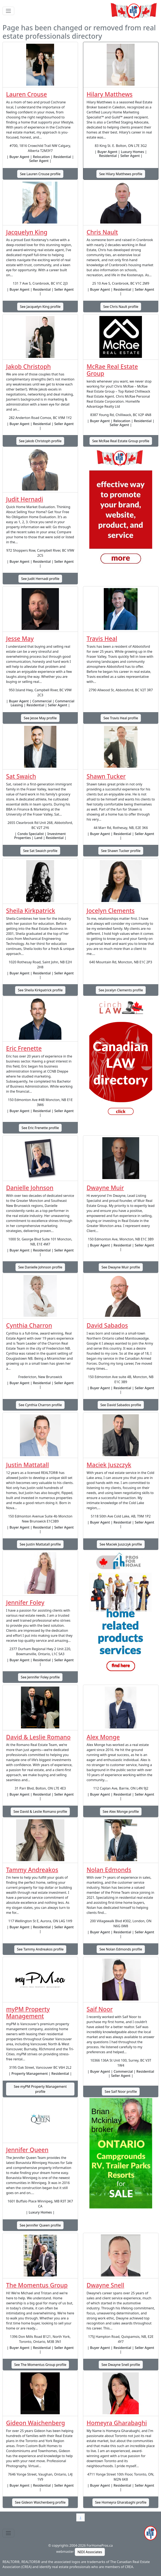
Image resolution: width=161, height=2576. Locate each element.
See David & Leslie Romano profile (40, 1811)
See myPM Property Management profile (40, 2089)
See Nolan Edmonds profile (120, 1949)
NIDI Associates (90, 2552)
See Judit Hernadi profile (40, 578)
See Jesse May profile (40, 718)
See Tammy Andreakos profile (40, 1949)
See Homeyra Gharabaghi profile (121, 2502)
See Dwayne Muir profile (120, 1267)
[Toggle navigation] (8, 11)
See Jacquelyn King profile (40, 306)
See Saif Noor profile (121, 2091)
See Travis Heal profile (120, 718)
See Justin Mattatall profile (40, 1544)
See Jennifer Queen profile (40, 2225)
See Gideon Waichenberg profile (40, 2502)
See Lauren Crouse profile (40, 174)
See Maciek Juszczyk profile (121, 1544)
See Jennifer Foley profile (40, 1677)
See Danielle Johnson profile (40, 1267)
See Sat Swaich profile (40, 850)
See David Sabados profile (120, 1405)
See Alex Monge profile (121, 1811)
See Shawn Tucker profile (120, 850)
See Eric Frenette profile (40, 1127)
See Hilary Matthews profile (120, 174)
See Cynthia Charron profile (40, 1405)
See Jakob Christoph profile (40, 441)
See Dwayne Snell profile (120, 2364)
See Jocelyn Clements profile (121, 990)
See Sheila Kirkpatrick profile (40, 990)
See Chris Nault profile (120, 306)
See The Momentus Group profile (40, 2364)
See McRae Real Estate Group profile (120, 441)
